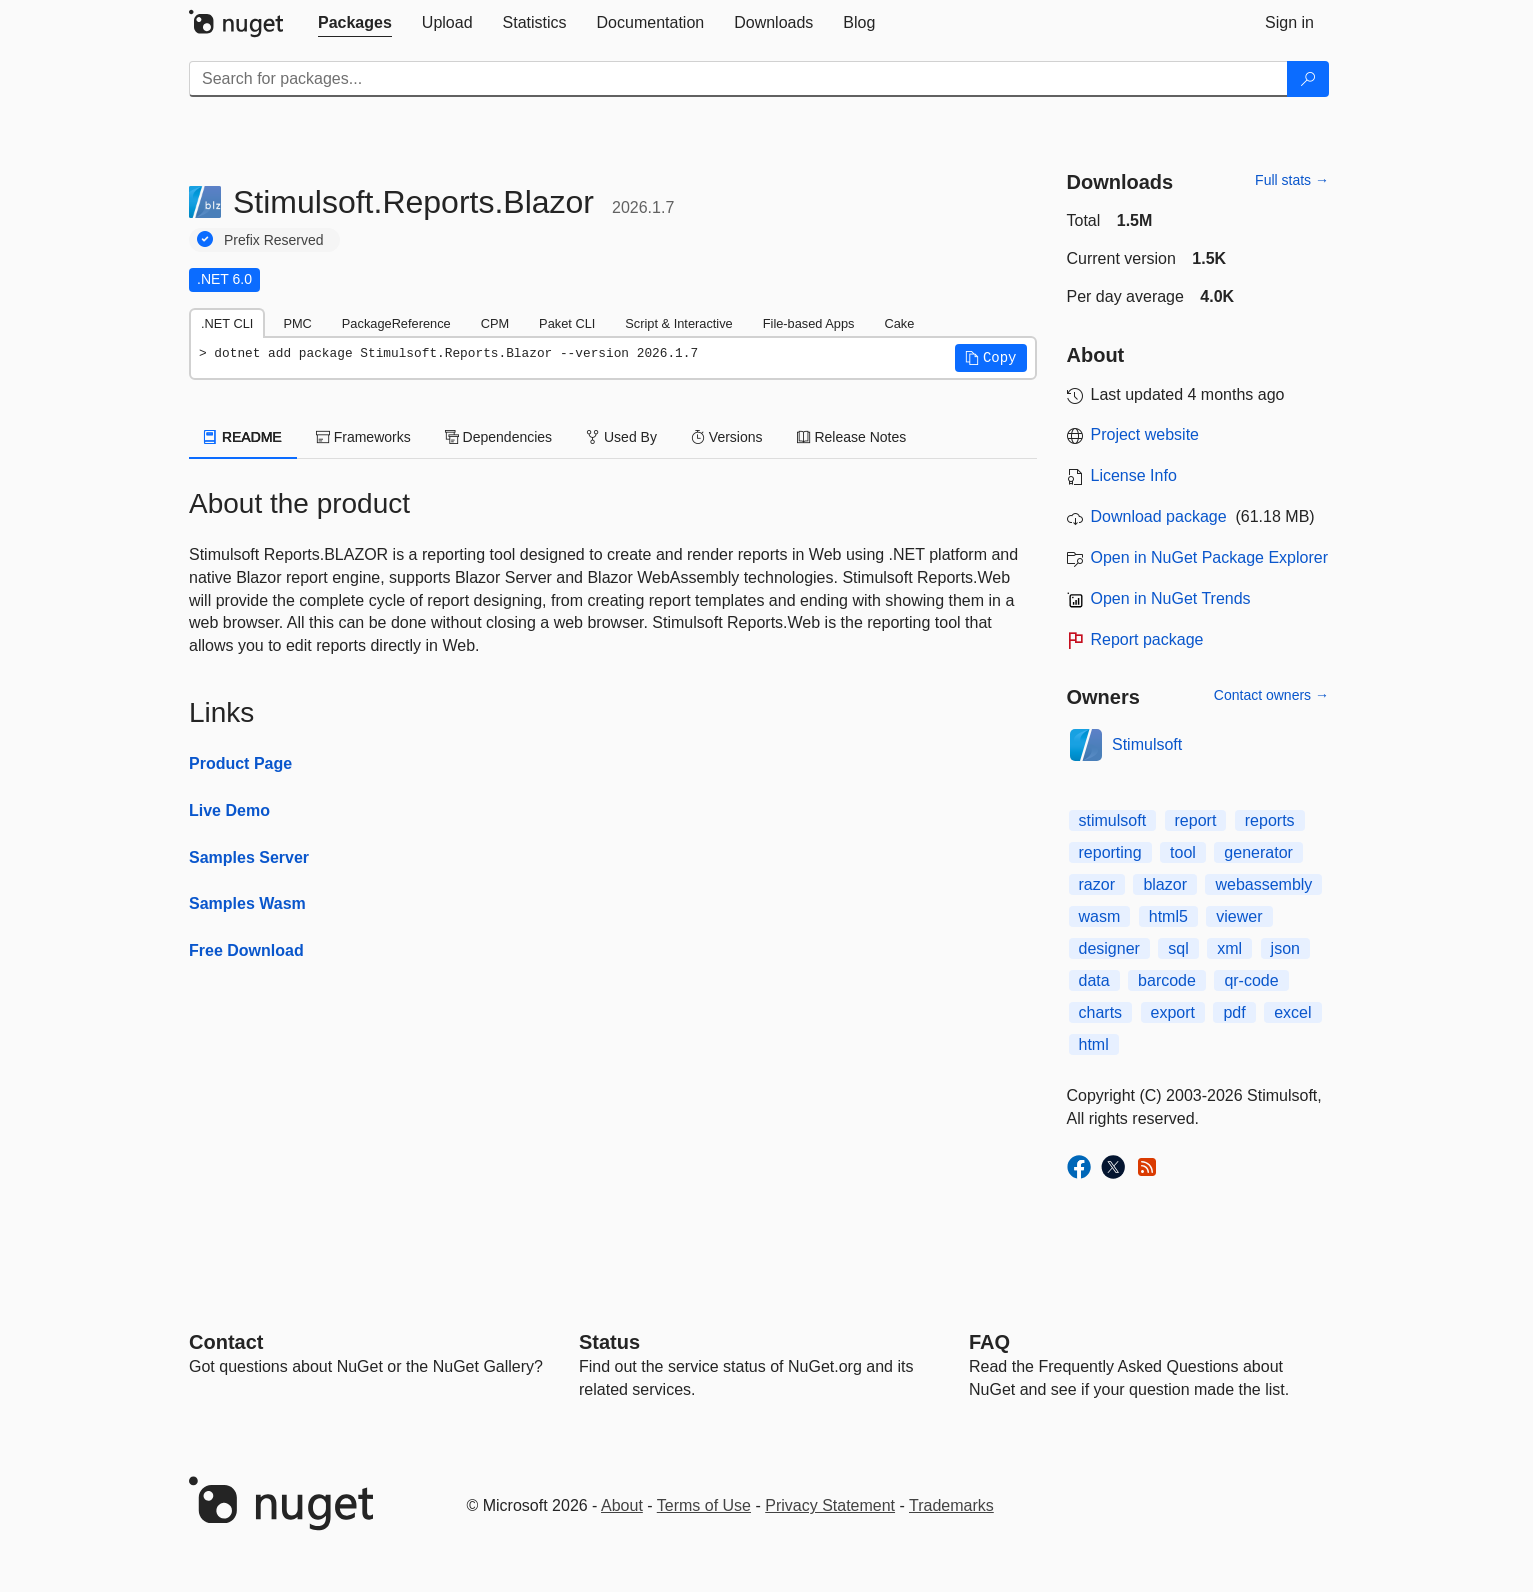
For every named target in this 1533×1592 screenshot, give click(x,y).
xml (1229, 948)
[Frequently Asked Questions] (989, 1342)
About (622, 1505)
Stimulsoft (1147, 744)
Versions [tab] (727, 437)
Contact (226, 1342)
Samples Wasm (247, 903)
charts (1101, 1012)
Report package (1147, 639)
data (1094, 980)
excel (1292, 1012)
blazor (1165, 884)
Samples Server (249, 857)
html (1094, 1044)
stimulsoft (1113, 820)
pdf (1234, 1012)
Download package (1159, 516)
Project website (1145, 434)
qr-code (1251, 980)
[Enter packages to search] (738, 79)
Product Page (240, 763)
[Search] (1308, 79)
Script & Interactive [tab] (678, 323)
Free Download (246, 950)
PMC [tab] (297, 323)
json (1285, 948)
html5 (1168, 916)
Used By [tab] (621, 437)
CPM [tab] (495, 323)
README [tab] (243, 437)
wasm (1100, 916)
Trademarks (951, 1505)
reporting (1110, 852)
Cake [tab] (899, 323)
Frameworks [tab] (363, 437)
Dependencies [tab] (498, 437)
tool (1183, 852)
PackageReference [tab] (396, 323)
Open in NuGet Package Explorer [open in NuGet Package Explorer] (1209, 557)
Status (609, 1342)
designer (1109, 948)
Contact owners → (1271, 695)
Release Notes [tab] (852, 437)
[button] (991, 358)
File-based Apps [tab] (809, 323)
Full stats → (1292, 180)
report (1196, 820)
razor (1097, 884)
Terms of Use (704, 1505)
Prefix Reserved (274, 240)
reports (1270, 820)
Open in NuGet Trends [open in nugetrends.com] (1171, 598)
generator (1258, 852)
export (1173, 1012)
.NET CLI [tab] (227, 323)
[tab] (355, 23)
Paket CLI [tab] (567, 323)
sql (1178, 948)
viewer (1239, 916)
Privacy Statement (830, 1505)
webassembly (1263, 884)
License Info (1134, 475)
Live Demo (229, 810)
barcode (1167, 980)
